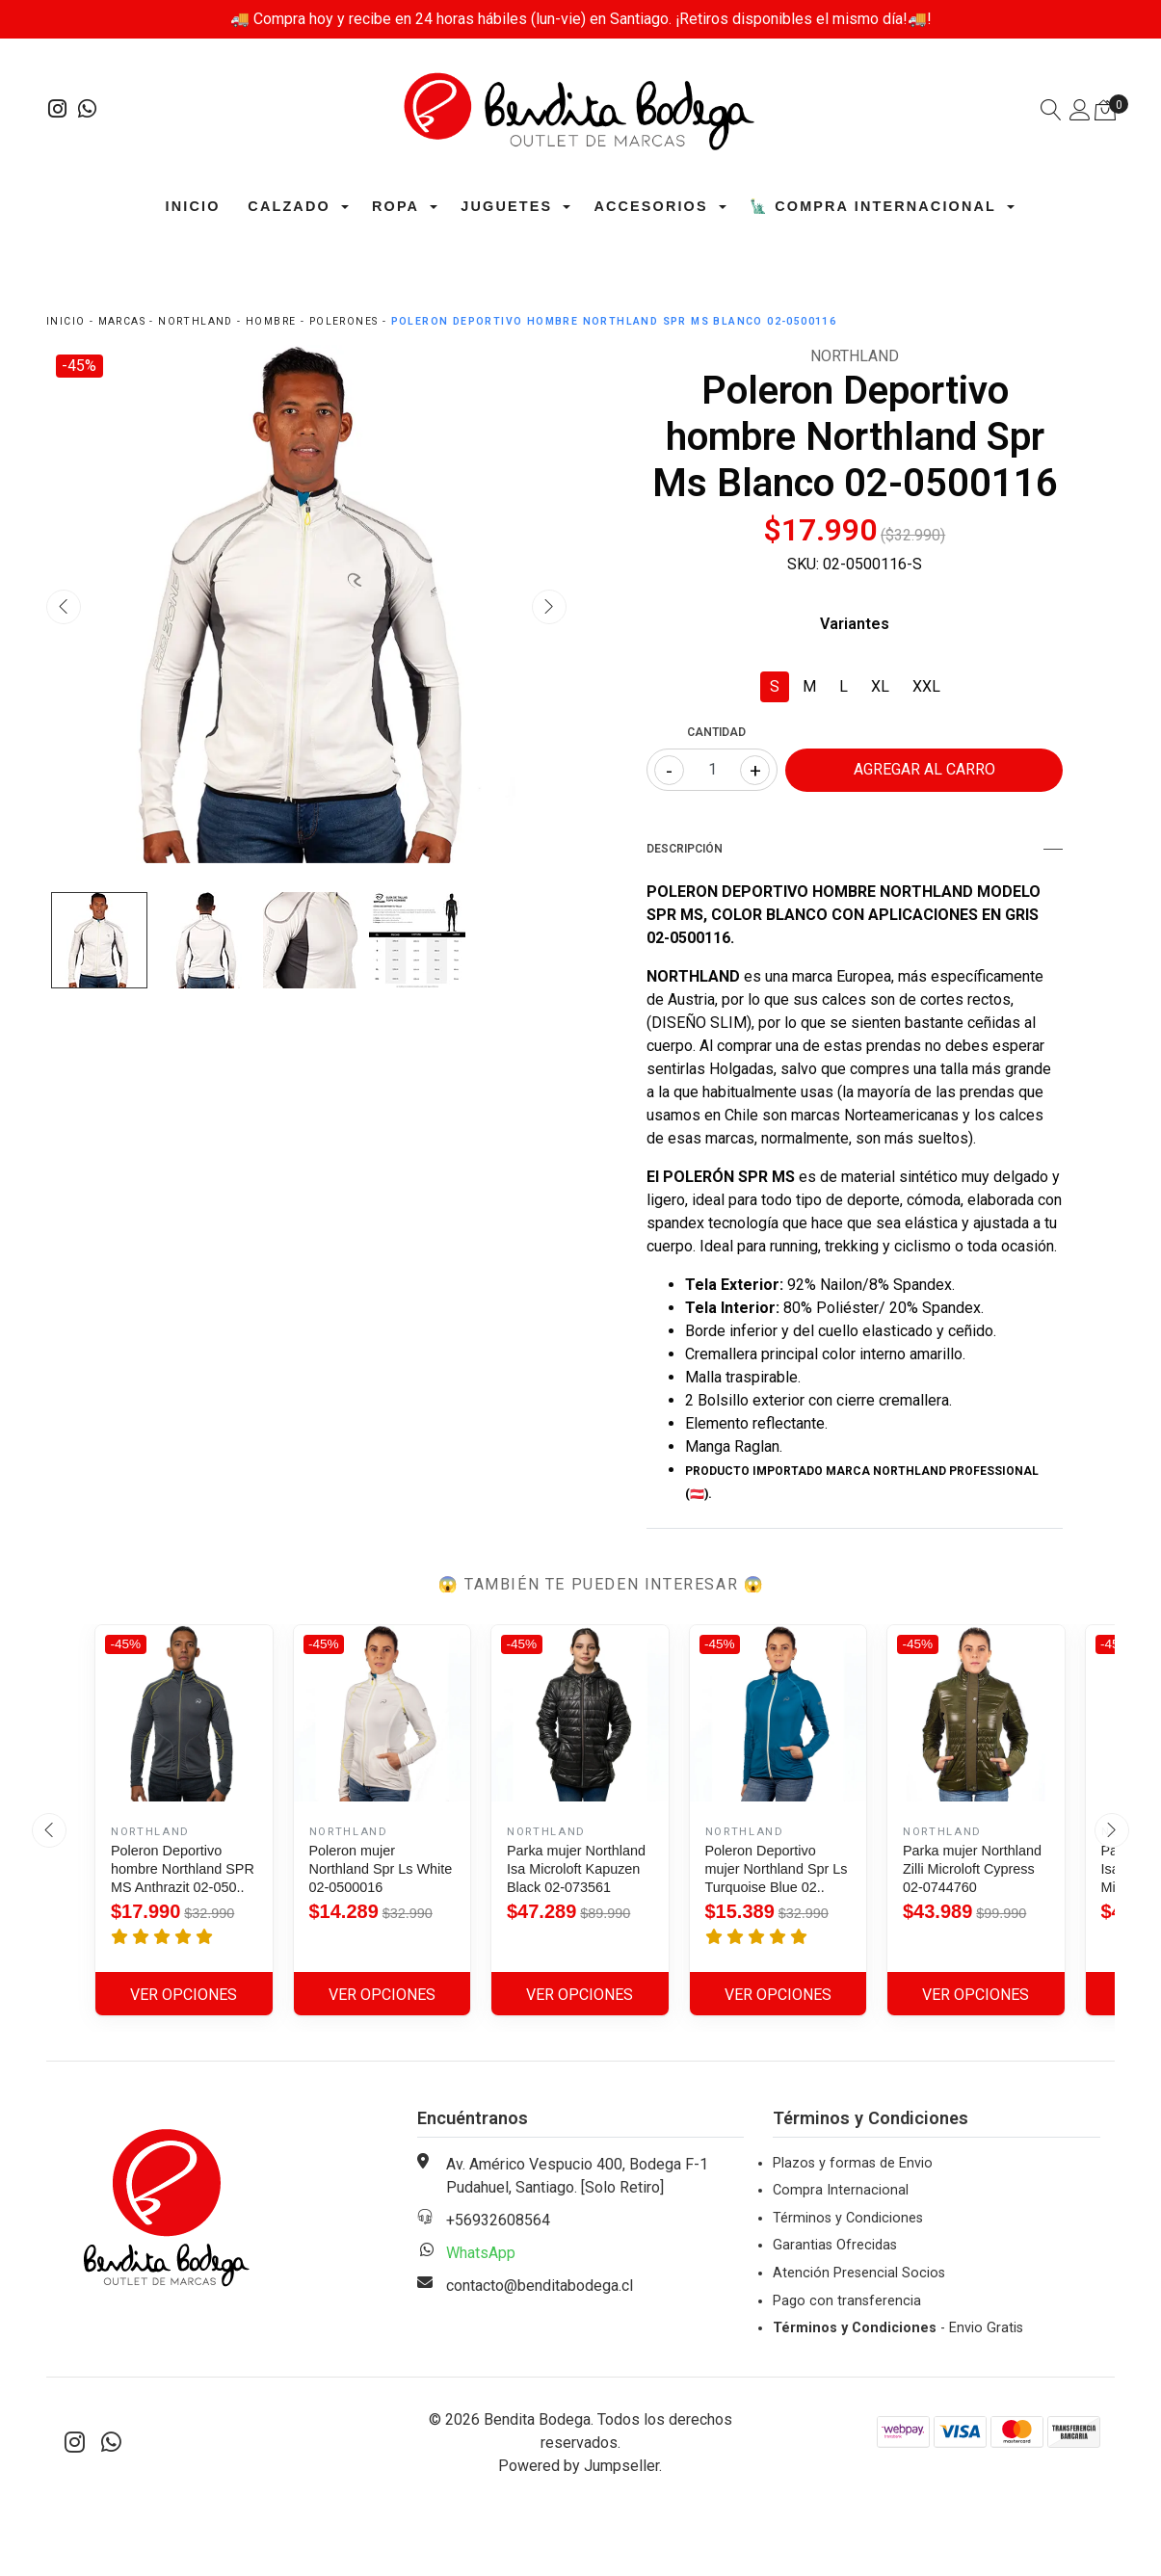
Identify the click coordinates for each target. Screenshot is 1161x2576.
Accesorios (650, 206)
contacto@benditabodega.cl (539, 2285)
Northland (195, 321)
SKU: (803, 564)
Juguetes (506, 206)
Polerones (344, 321)
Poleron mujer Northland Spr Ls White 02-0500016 (381, 1869)
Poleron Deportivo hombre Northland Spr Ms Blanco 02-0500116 (614, 321)
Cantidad (716, 732)
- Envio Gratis (898, 2328)
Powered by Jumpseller (578, 2466)
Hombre (271, 321)
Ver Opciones (183, 1994)
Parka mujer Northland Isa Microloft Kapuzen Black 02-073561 (576, 1869)
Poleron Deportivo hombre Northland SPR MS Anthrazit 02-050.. (182, 1869)
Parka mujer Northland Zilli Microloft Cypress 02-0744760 (972, 1869)
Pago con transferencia (847, 2301)
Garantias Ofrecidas (835, 2245)
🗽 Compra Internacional (873, 206)
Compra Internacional (841, 2190)
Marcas (121, 321)
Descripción (854, 848)
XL (880, 686)
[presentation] (63, 607)
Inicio (193, 206)
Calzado (289, 206)
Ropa (395, 206)
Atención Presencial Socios (859, 2273)
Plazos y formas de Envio (853, 2163)
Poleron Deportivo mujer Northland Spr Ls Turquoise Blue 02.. (776, 1869)
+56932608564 (498, 2220)
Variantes (854, 624)
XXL (926, 686)
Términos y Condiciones (848, 2218)
